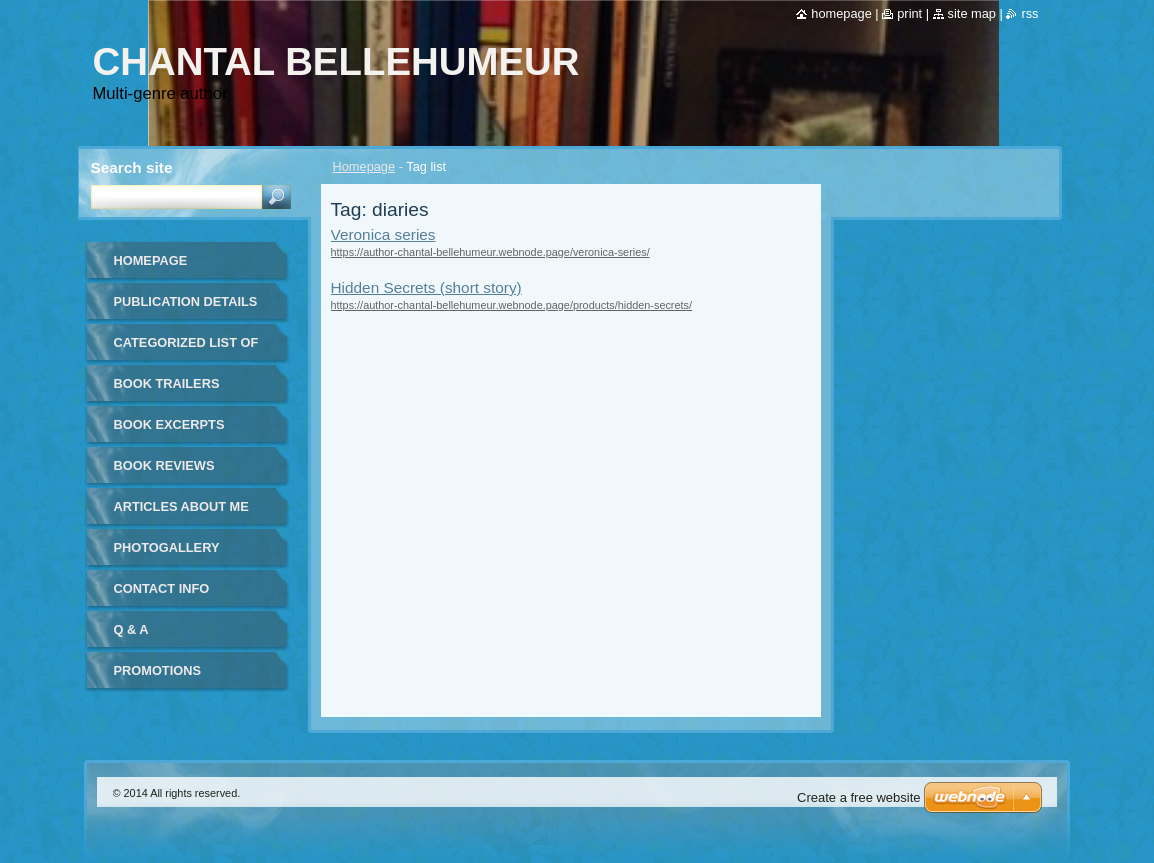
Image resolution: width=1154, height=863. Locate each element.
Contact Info (162, 588)
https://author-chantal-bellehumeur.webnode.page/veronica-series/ (490, 252)
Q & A (131, 629)
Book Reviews (164, 465)
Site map (972, 13)
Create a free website (859, 797)
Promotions (157, 670)
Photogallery (167, 547)
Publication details (186, 301)
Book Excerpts (169, 424)
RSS (1029, 13)
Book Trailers (167, 383)
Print (909, 13)
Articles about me (181, 506)
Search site (132, 167)
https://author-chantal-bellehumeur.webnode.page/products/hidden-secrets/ (512, 305)
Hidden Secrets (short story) (426, 287)
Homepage (364, 166)
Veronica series (383, 234)
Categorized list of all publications (186, 349)
